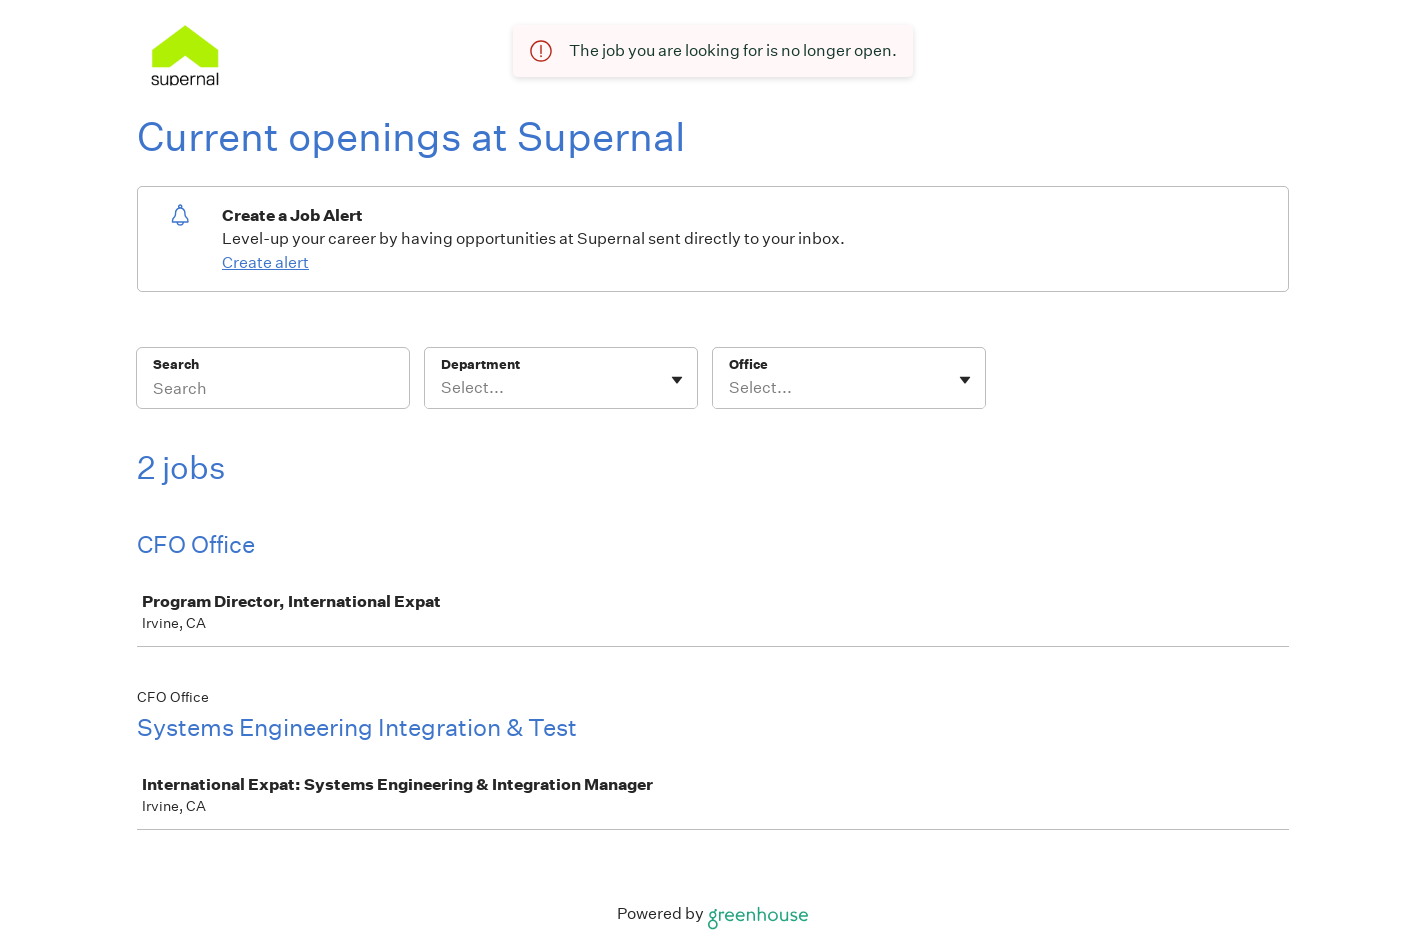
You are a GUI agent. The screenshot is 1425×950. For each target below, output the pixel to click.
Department (480, 364)
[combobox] (442, 388)
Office (748, 364)
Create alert (265, 262)
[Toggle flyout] (677, 380)
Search (176, 364)
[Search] (273, 391)
